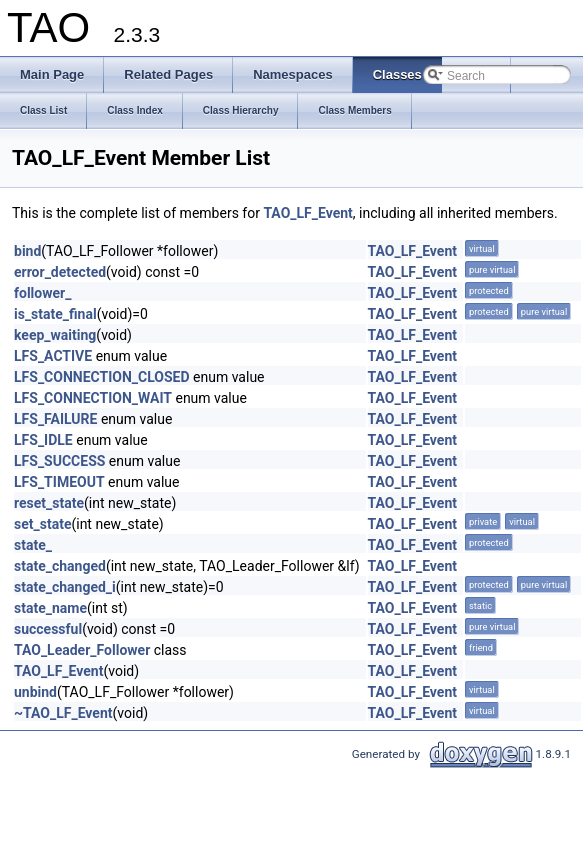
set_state (42, 524)
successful (48, 629)
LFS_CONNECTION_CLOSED (102, 377)
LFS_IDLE (43, 440)
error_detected (60, 272)
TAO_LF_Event (307, 213)
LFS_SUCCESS (59, 461)
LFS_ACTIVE (53, 356)
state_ (33, 545)
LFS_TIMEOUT (59, 482)
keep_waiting (55, 335)
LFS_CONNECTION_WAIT (93, 398)
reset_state (49, 503)
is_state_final (55, 314)
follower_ (42, 293)
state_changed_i (65, 587)
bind (27, 251)
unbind (35, 692)
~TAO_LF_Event (63, 713)
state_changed (60, 566)
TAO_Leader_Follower (82, 650)
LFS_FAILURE (55, 419)
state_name (50, 608)
